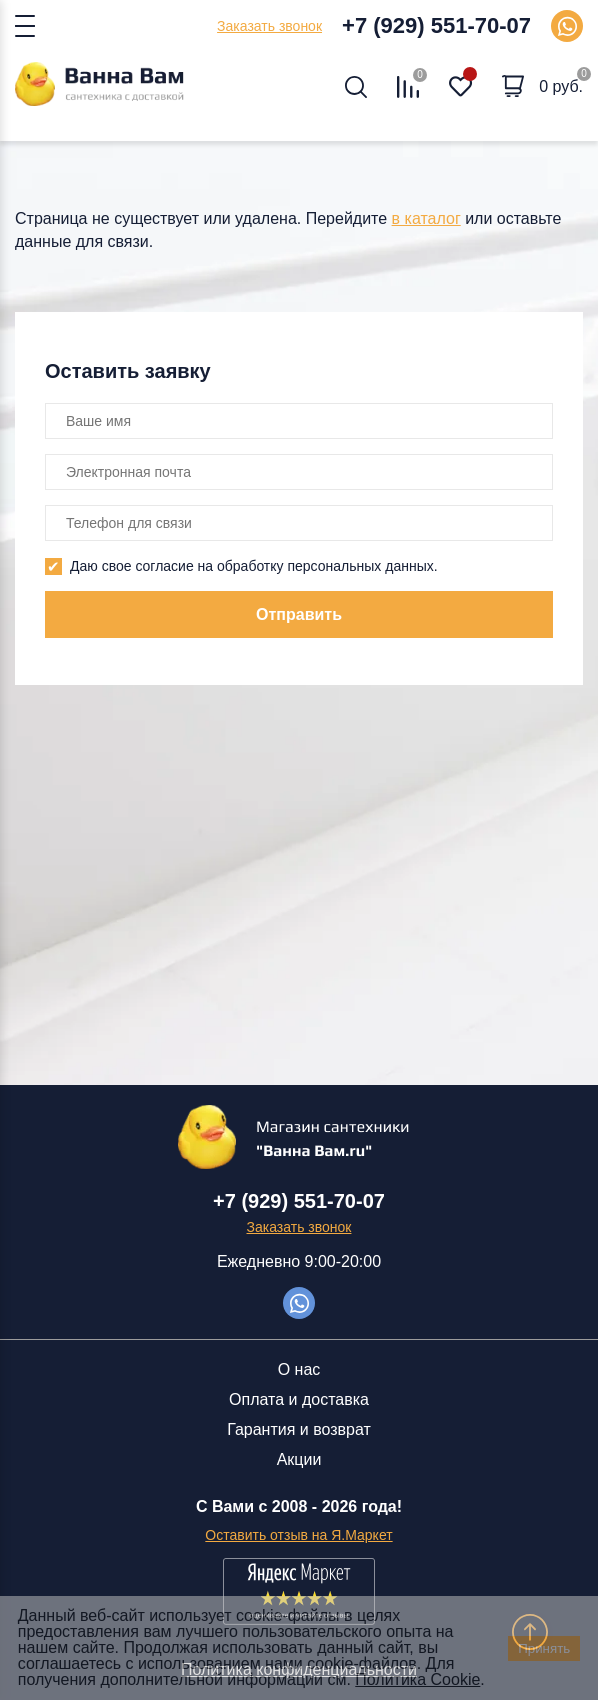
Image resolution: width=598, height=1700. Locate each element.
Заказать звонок (269, 26)
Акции (299, 1459)
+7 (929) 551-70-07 (436, 25)
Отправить (299, 614)
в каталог (426, 218)
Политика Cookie (417, 1679)
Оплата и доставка (299, 1399)
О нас (299, 1369)
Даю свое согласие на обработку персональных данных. (254, 566)
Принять (544, 1648)
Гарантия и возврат (299, 1429)
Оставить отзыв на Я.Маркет (298, 1535)
